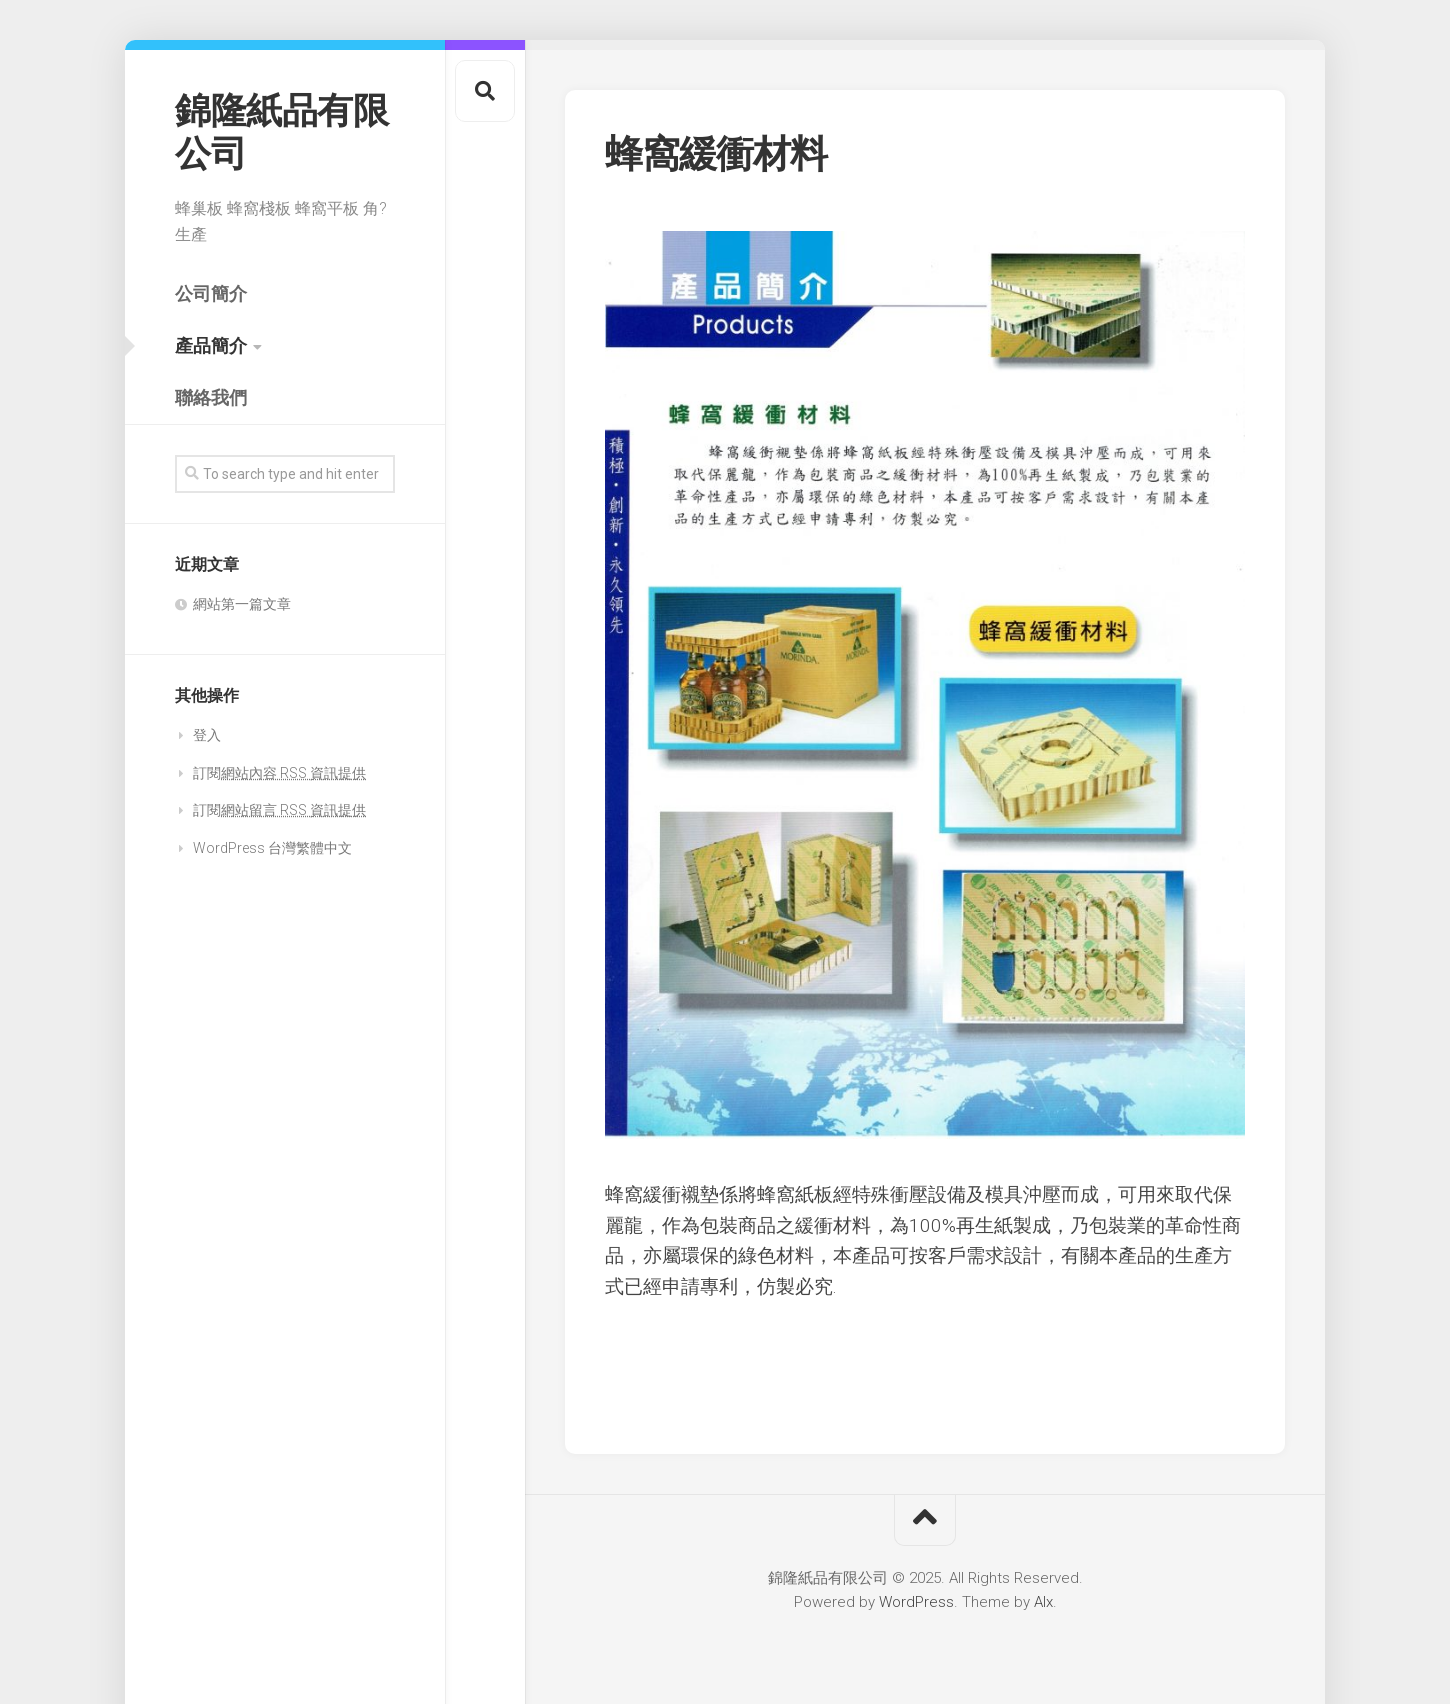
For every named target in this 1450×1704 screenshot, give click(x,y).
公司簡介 (211, 293)
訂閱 (279, 773)
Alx (1043, 1602)
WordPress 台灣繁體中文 (272, 848)
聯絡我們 (211, 397)
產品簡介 (211, 345)
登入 (207, 735)
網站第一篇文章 (242, 604)
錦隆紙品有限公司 (281, 132)
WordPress (916, 1602)
